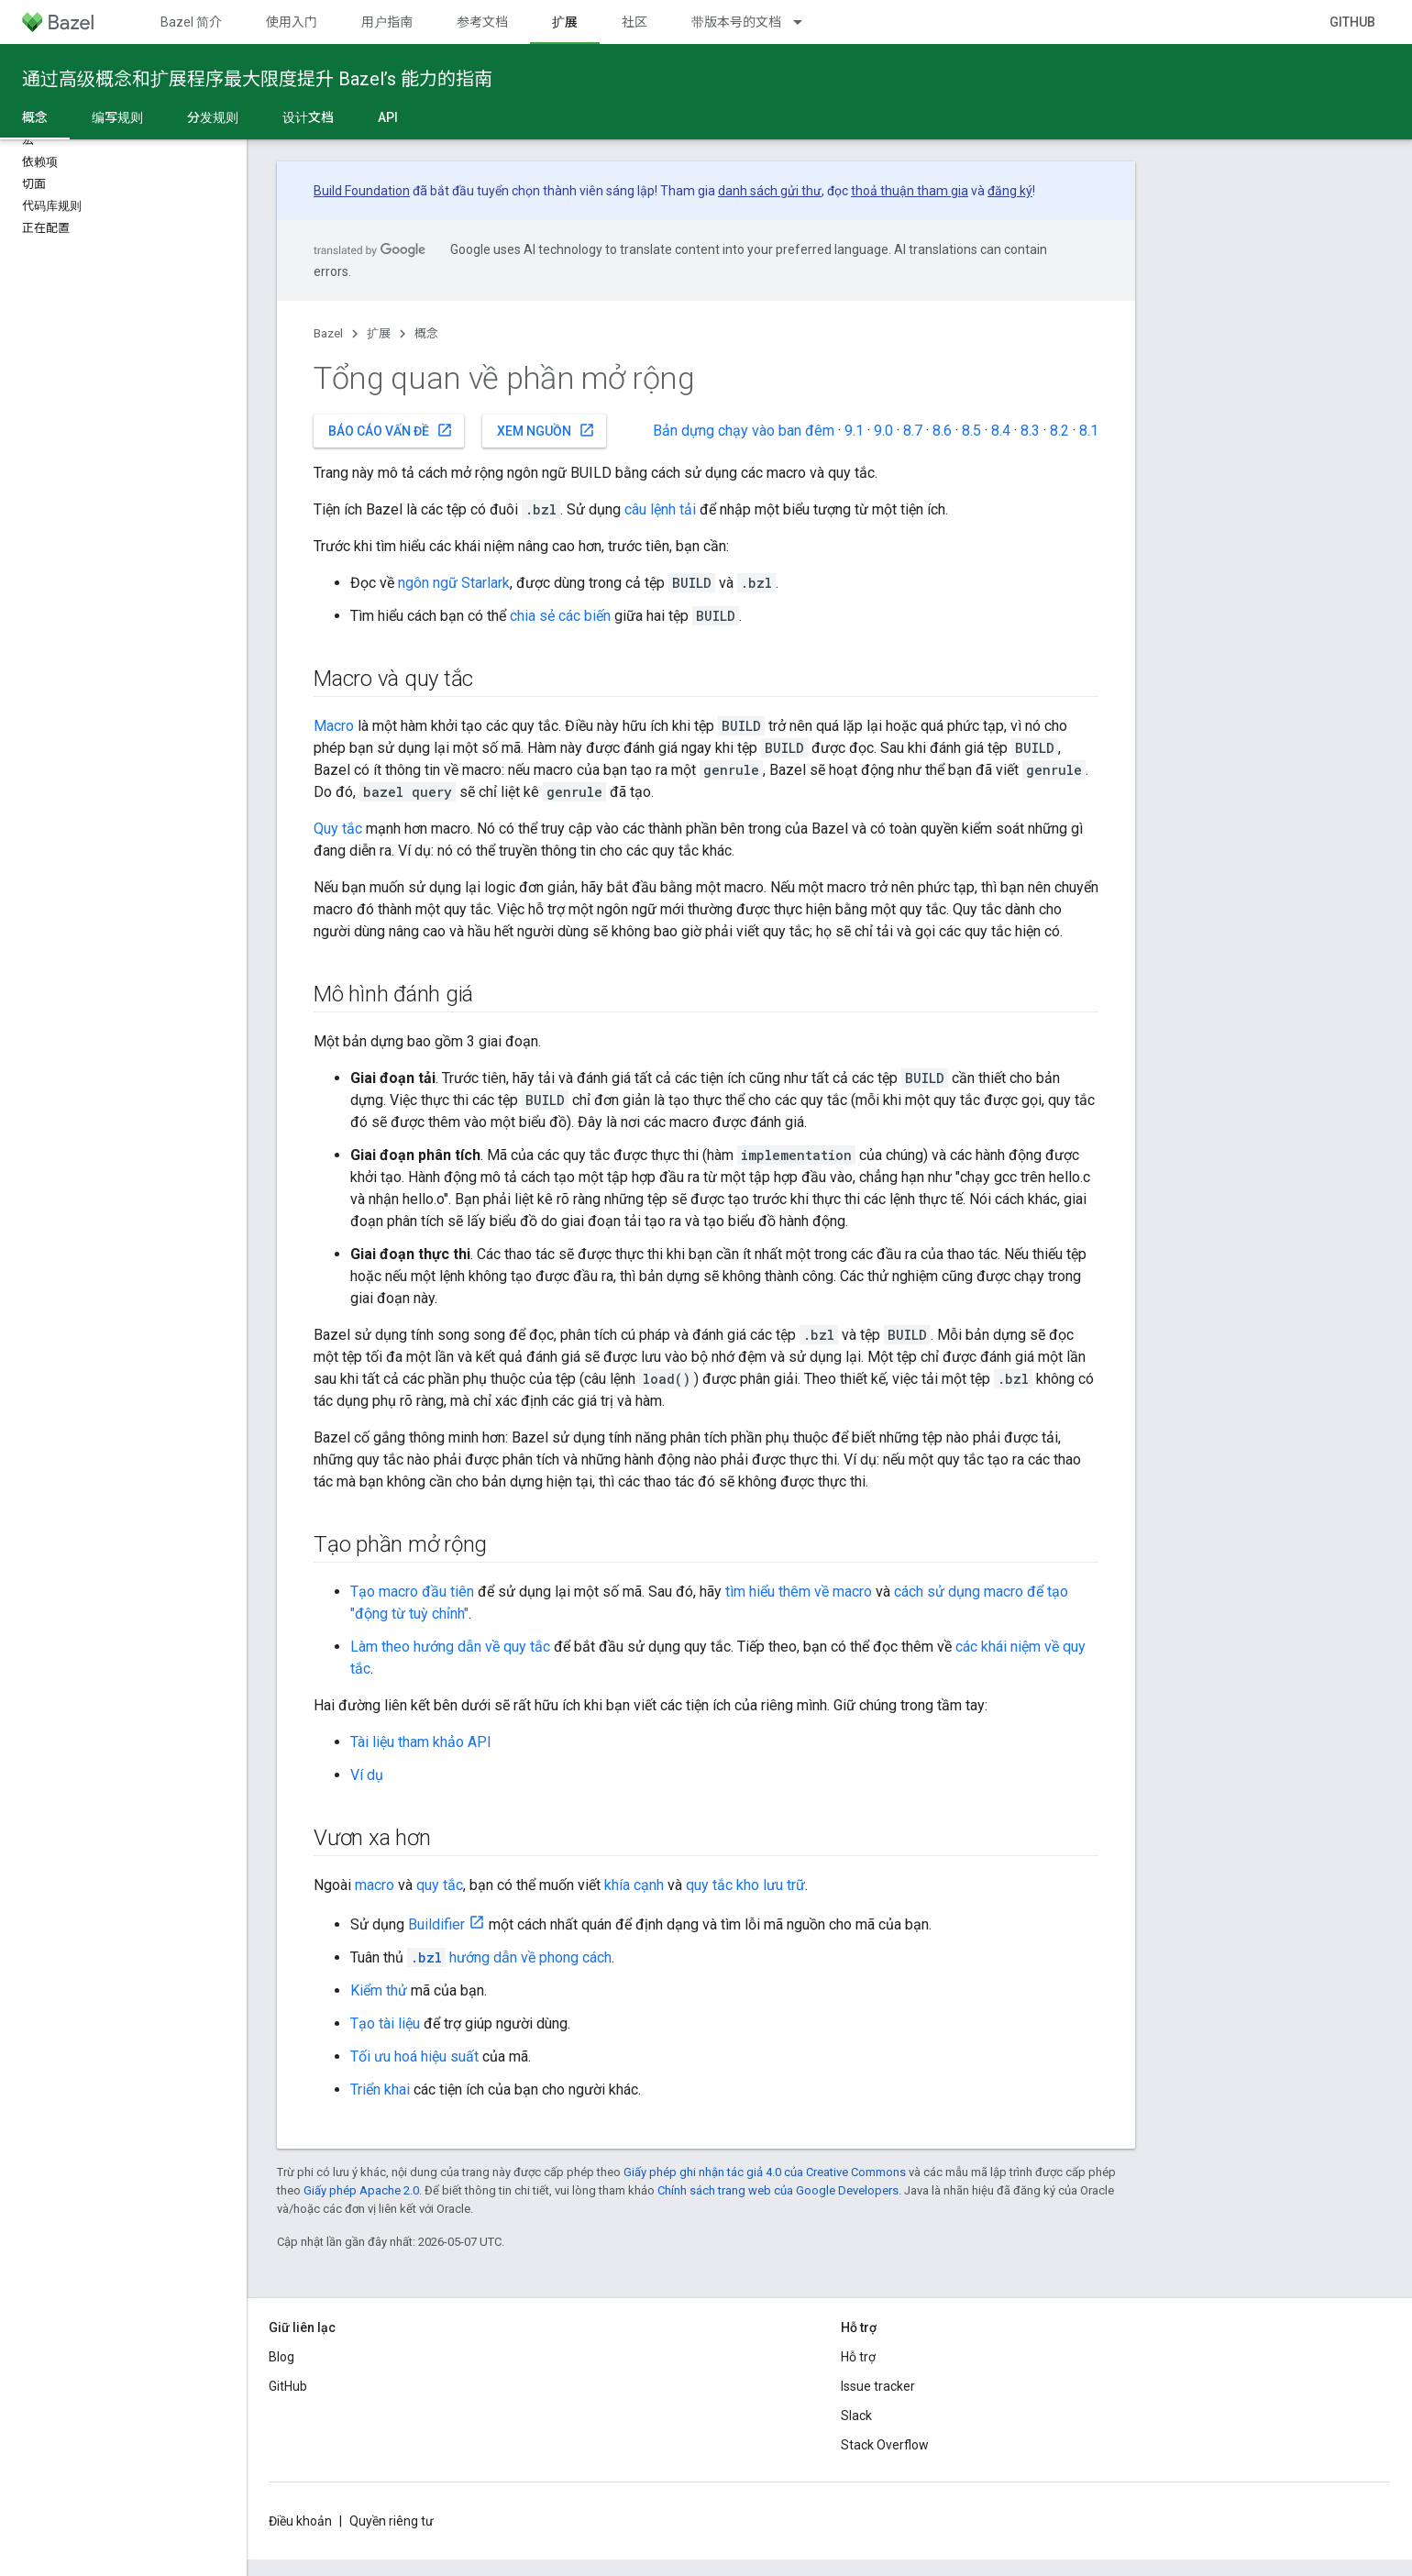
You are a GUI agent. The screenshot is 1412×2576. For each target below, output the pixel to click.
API (388, 117)
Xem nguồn (546, 430)
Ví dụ (366, 1775)
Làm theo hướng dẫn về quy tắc (450, 1646)
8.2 (1059, 430)
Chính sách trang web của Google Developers (778, 2190)
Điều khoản (300, 2521)
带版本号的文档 (736, 22)
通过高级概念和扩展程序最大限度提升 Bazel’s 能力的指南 (257, 79)
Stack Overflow (885, 2445)
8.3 (1030, 430)
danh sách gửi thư (770, 190)
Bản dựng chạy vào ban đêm (743, 430)
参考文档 (482, 22)
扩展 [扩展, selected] (565, 22)
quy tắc (439, 1885)
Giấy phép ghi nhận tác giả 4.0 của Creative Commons (764, 2172)
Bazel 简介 (191, 22)
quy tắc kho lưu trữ (745, 1885)
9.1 (854, 430)
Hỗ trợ (858, 2356)
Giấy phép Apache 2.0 (361, 2190)
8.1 (1088, 430)
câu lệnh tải (660, 509)
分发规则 (212, 117)
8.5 (971, 430)
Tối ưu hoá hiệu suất (414, 2056)
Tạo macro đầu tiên (412, 1591)
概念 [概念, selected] (35, 117)
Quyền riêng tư (391, 2521)
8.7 (912, 430)
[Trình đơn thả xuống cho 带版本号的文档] (806, 22)
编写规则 (117, 117)
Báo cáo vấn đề (390, 430)
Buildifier (436, 1924)
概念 (426, 333)
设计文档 (308, 117)
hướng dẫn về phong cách (509, 1957)
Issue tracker (878, 2386)
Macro (334, 726)
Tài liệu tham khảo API (420, 1742)
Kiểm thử (378, 1990)
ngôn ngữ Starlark (454, 582)
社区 (634, 22)
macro (374, 1885)
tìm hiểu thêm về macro (798, 1591)
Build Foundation (362, 190)
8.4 (1000, 430)
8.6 (942, 430)
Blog (281, 2356)
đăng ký (1009, 190)
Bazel (328, 333)
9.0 (883, 430)
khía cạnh (634, 1885)
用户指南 (387, 22)
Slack (856, 2415)
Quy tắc (338, 828)
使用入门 (291, 22)
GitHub (1352, 22)
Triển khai (380, 2089)
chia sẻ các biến (560, 616)
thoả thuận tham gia (909, 190)
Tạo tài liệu (385, 2023)
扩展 (379, 333)
